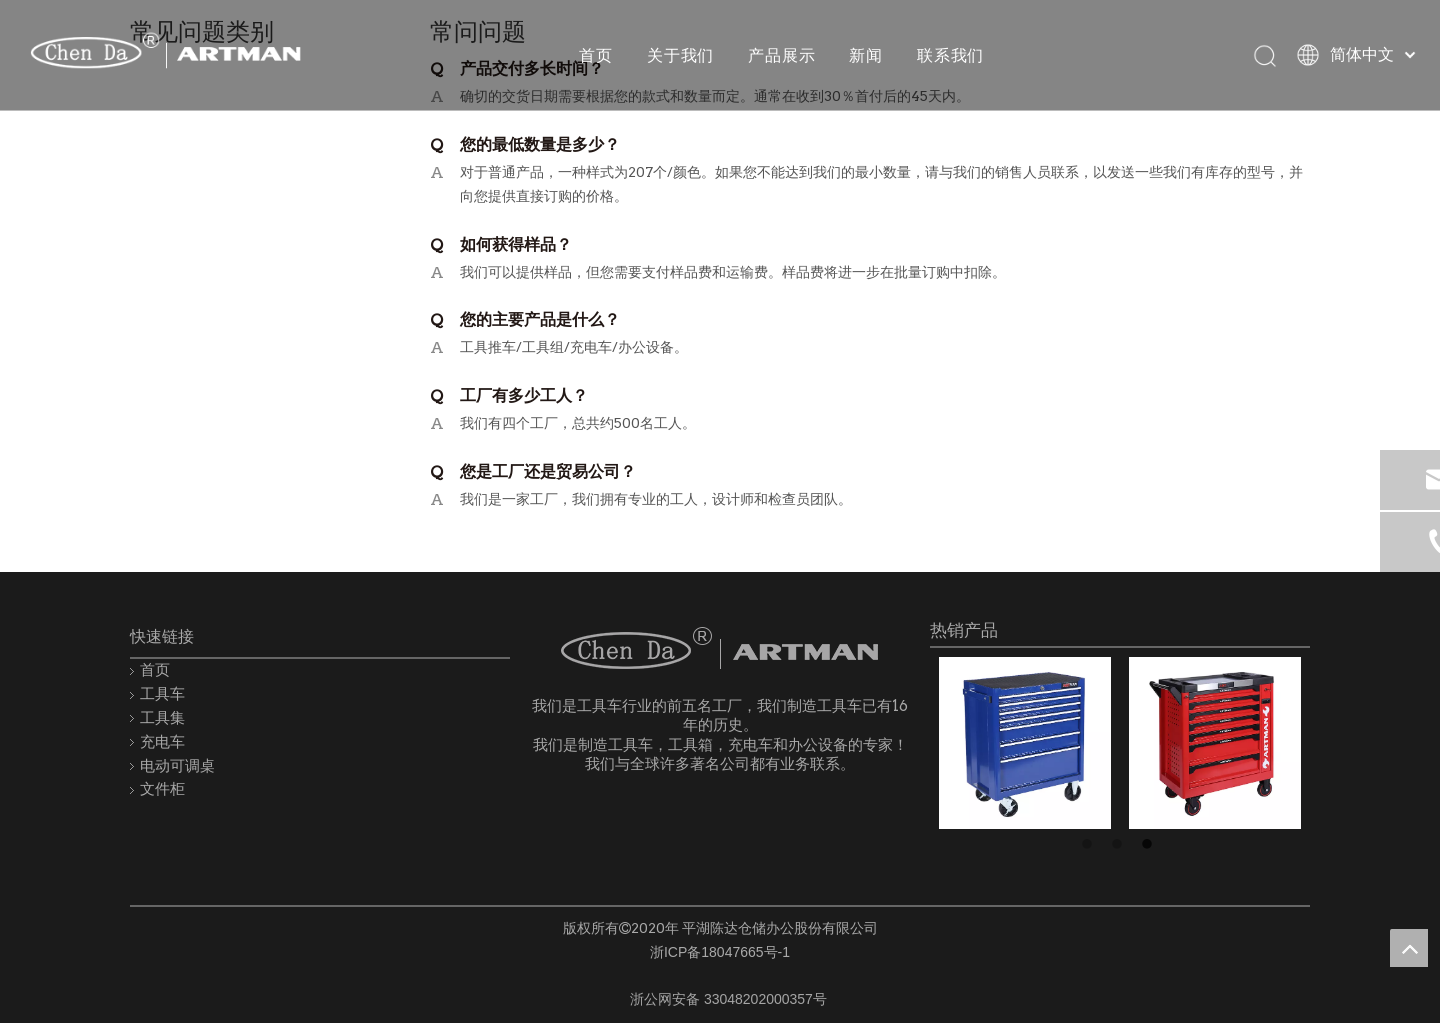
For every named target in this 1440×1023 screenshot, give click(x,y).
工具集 (162, 717)
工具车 (162, 693)
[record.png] (600, 995)
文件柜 (162, 788)
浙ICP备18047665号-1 (720, 952)
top (1409, 948)
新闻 (865, 55)
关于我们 (679, 55)
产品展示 (780, 55)
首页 (595, 55)
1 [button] (1090, 845)
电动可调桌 (177, 765)
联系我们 (949, 55)
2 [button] (1120, 845)
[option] (1025, 743)
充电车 (162, 741)
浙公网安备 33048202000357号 (728, 999)
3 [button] (1150, 845)
